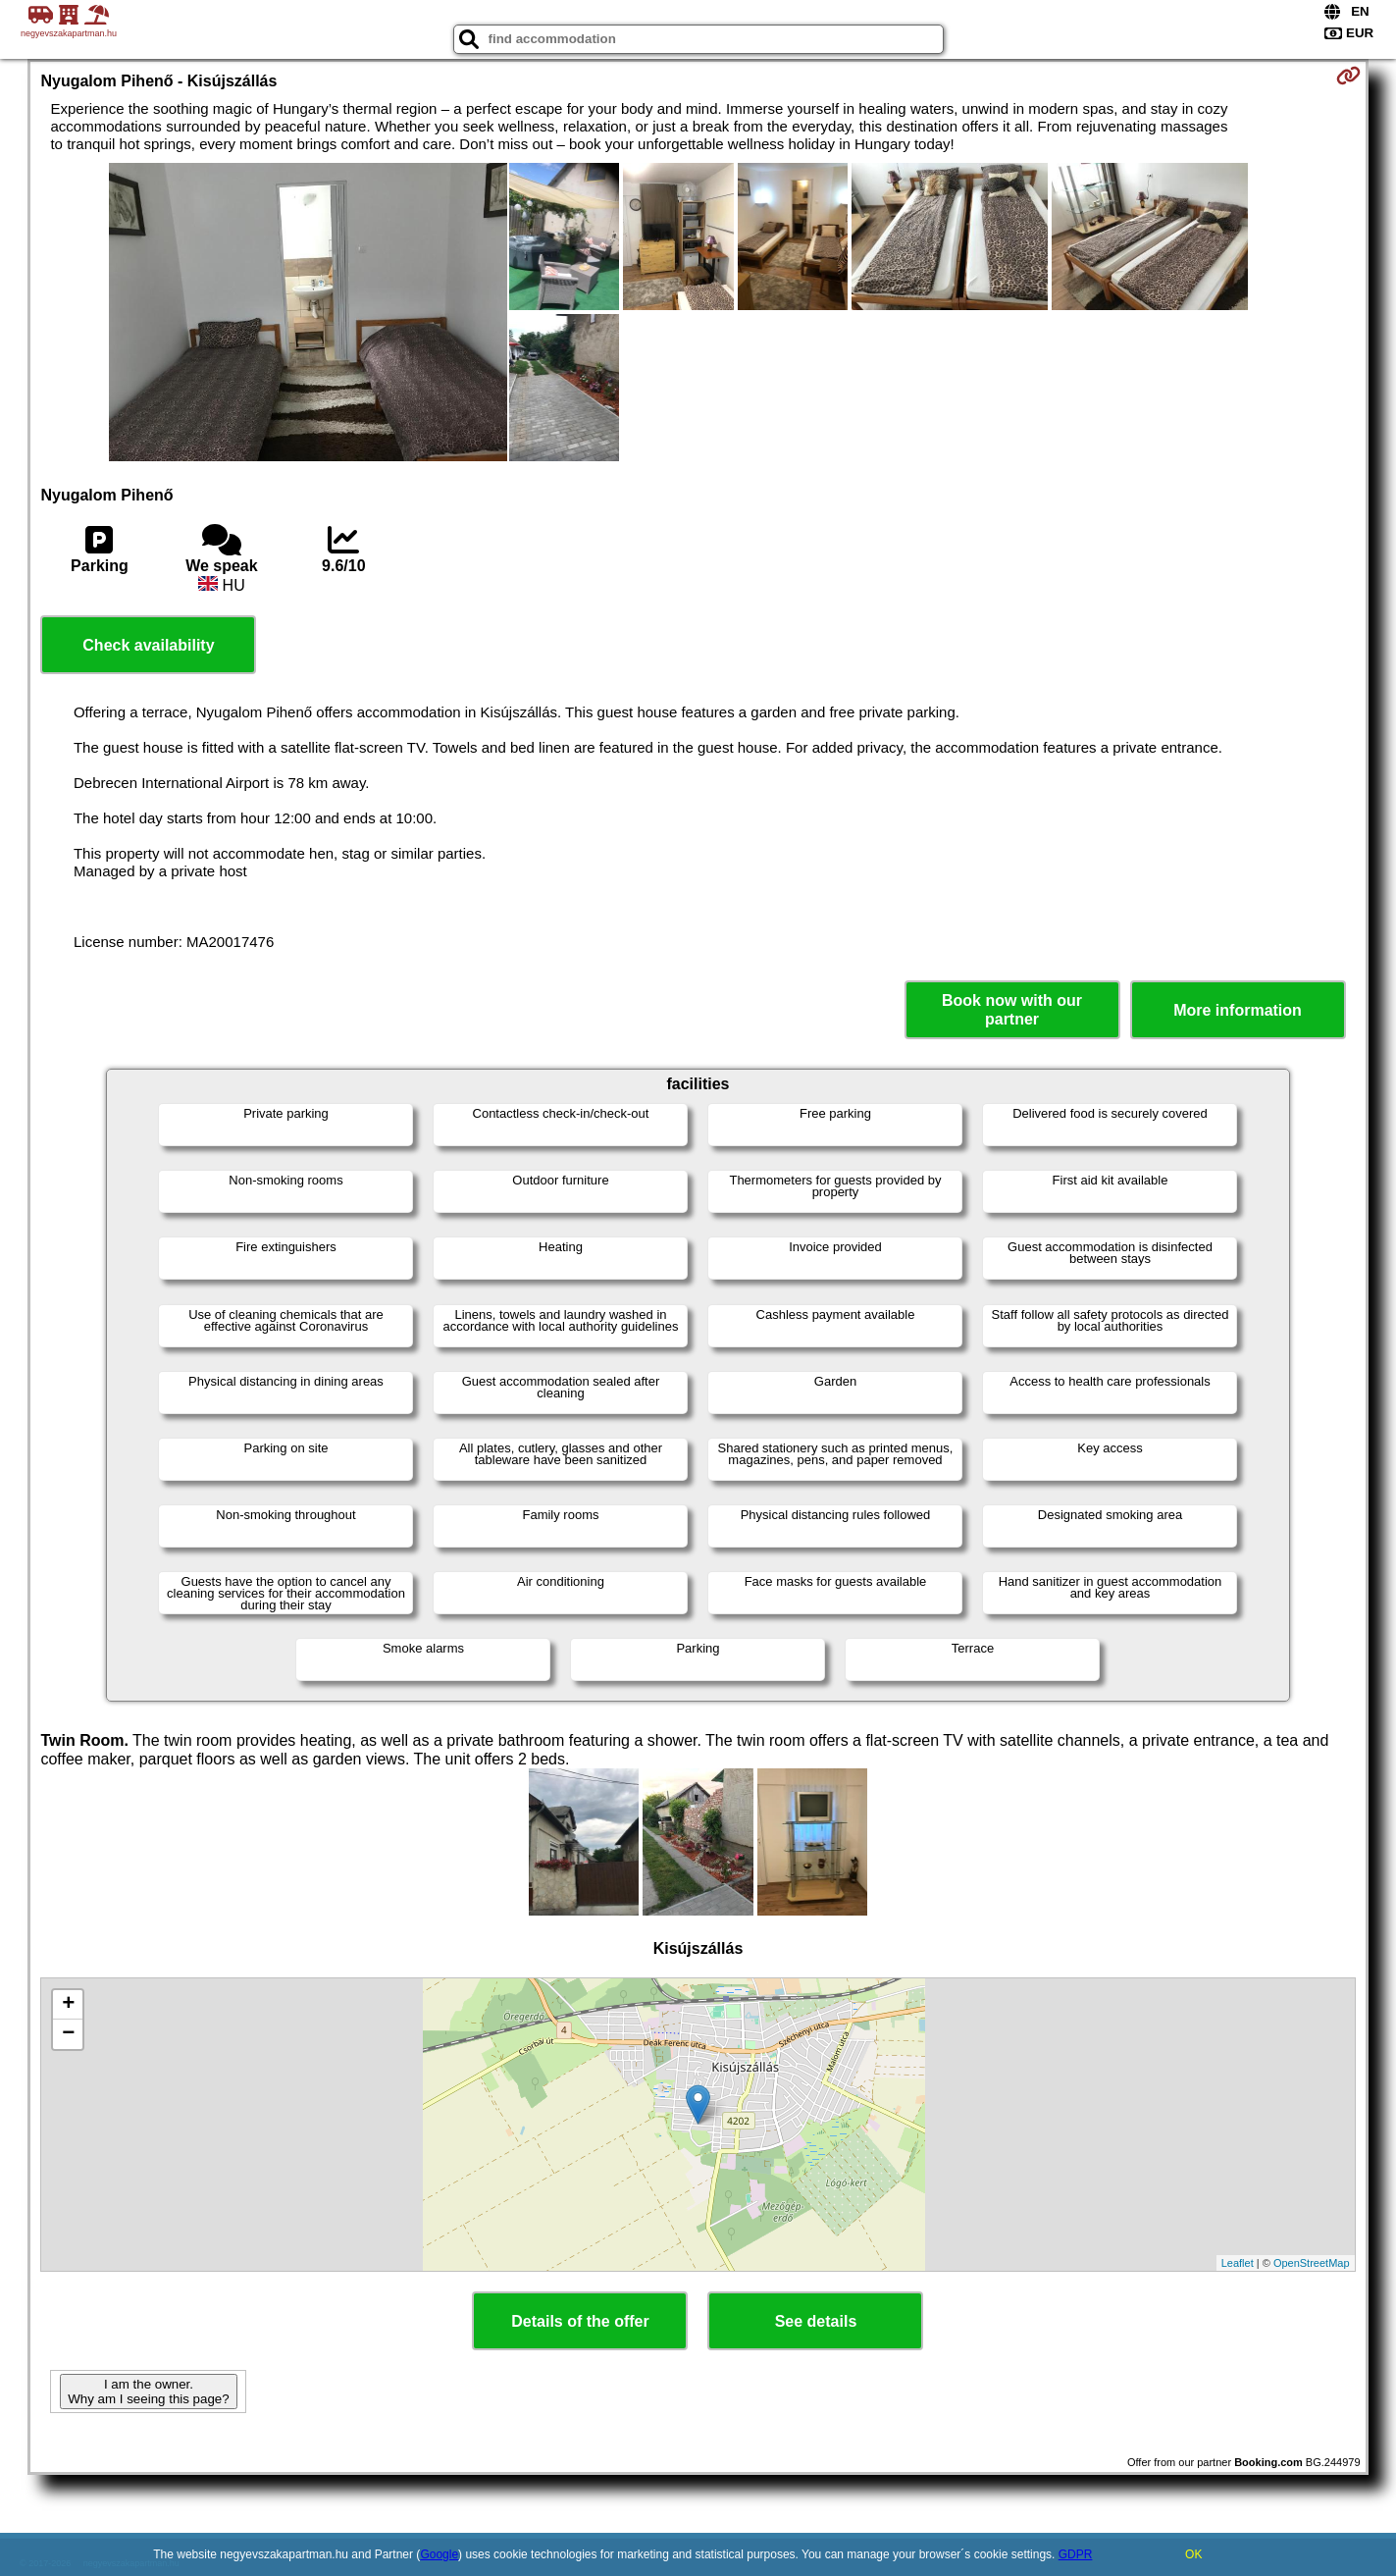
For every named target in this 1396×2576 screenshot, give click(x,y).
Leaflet (1237, 2263)
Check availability (148, 645)
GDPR (1076, 2554)
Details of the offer (579, 2321)
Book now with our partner (1012, 1009)
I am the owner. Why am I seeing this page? (148, 2391)
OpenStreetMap (1311, 2263)
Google (439, 2554)
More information (1237, 1010)
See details (816, 2321)
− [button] (68, 2034)
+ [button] (68, 2005)
